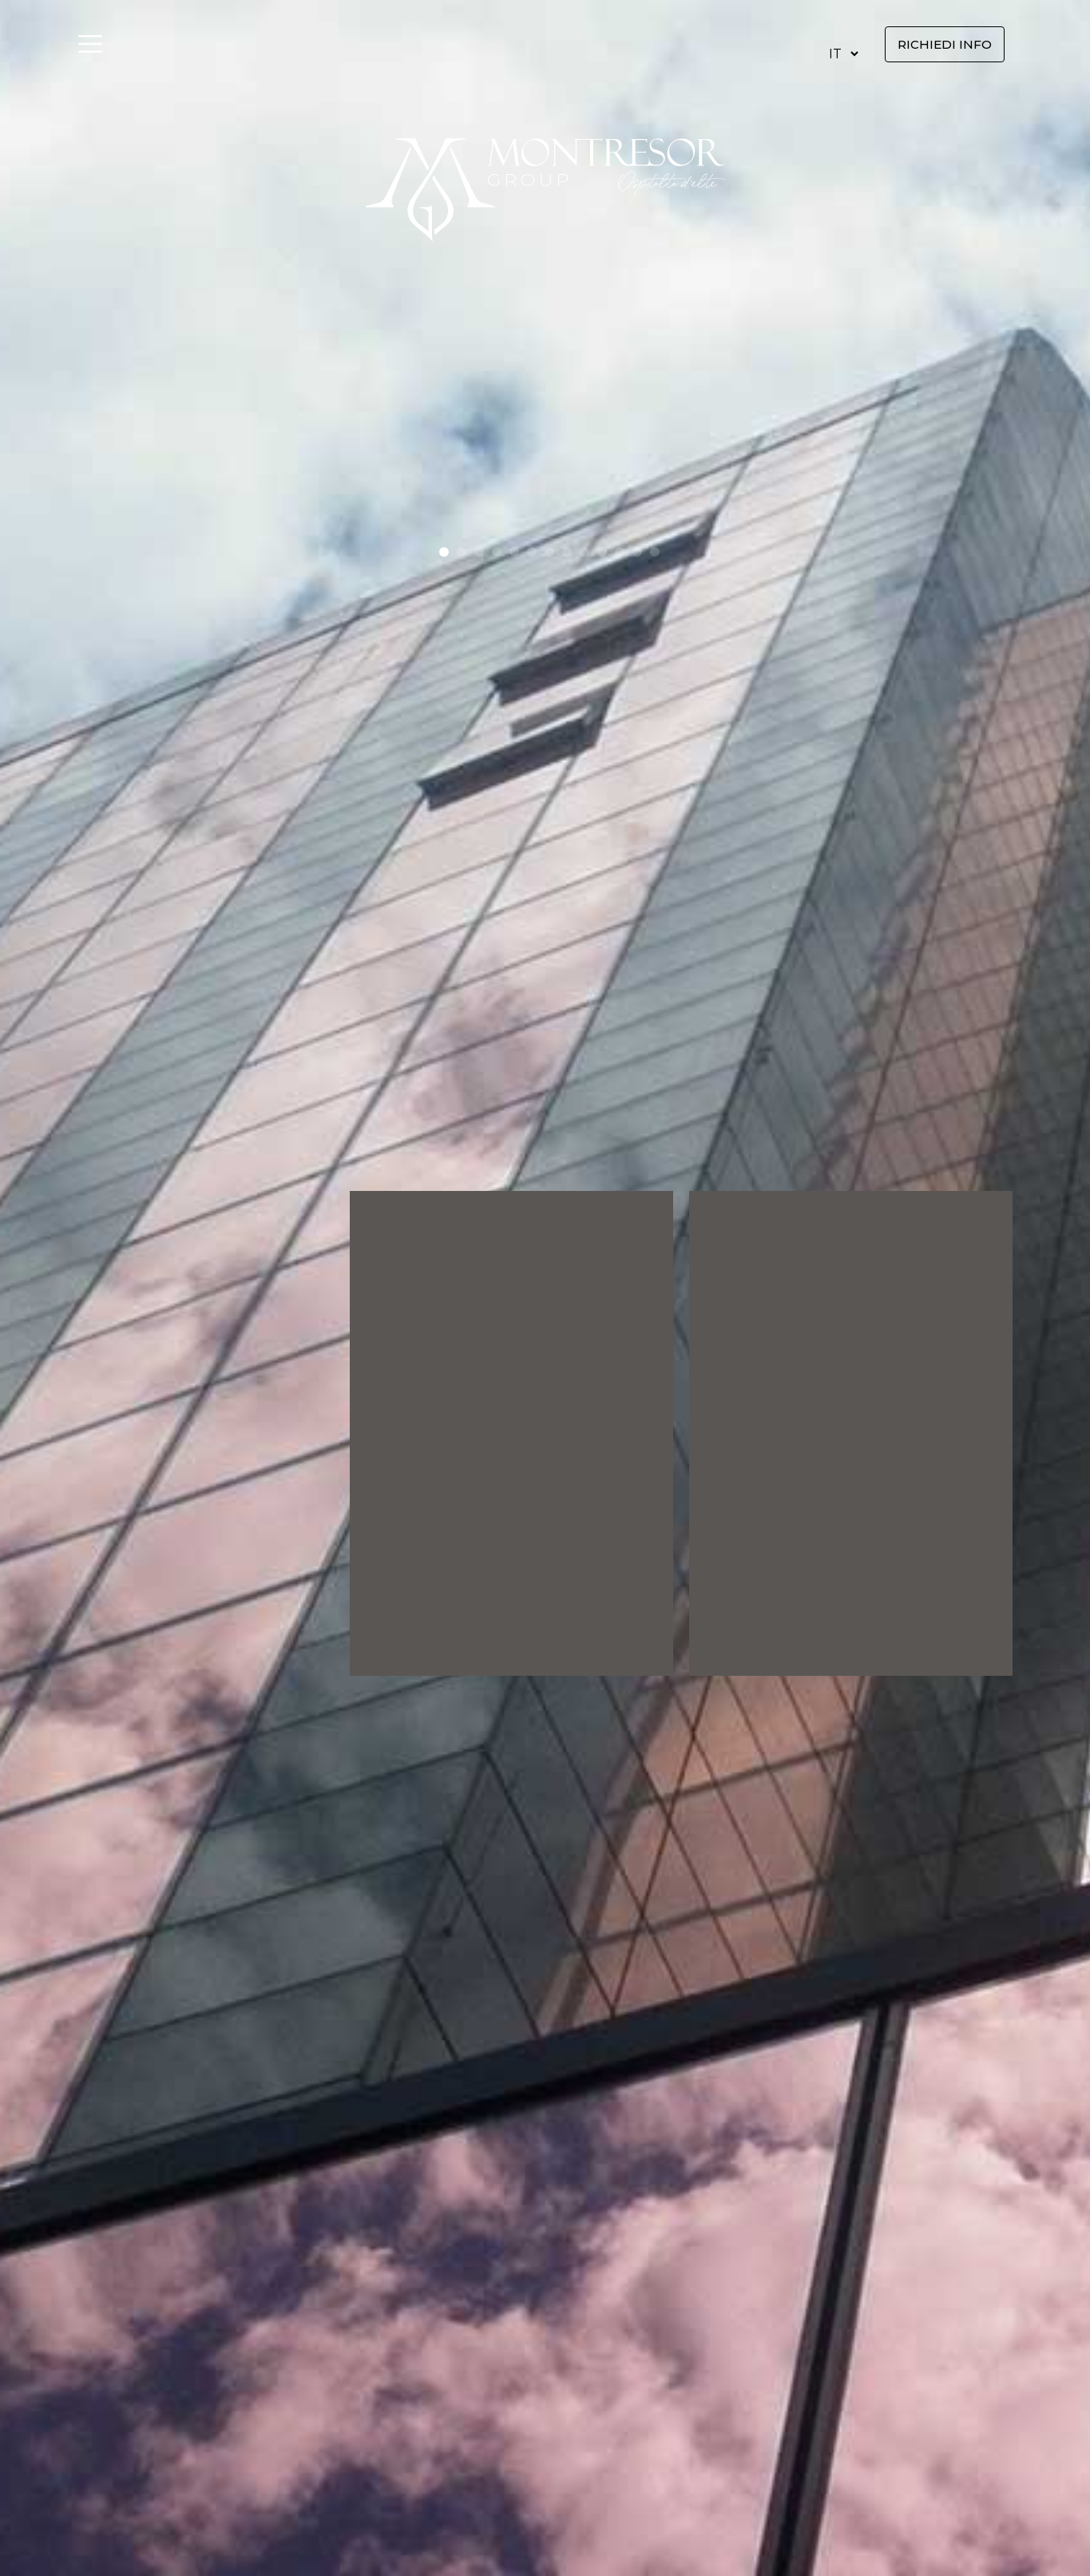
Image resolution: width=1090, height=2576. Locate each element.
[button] (444, 552)
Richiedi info (945, 44)
